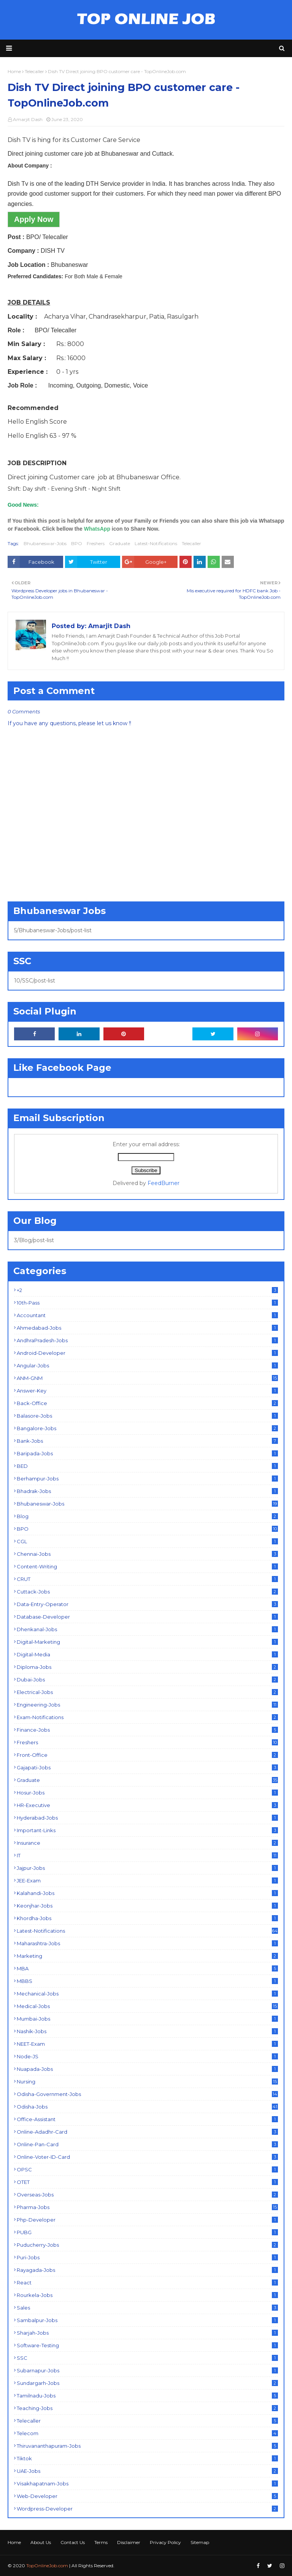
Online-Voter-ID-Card (147, 2157)
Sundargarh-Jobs (147, 2383)
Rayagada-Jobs (147, 2270)
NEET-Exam (147, 2044)
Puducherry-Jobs (147, 2245)
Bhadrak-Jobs (147, 1491)
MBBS (147, 1981)
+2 (147, 1290)
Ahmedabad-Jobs (147, 1328)
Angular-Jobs (147, 1365)
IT (147, 1855)
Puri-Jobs (147, 2257)
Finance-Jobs (147, 1730)
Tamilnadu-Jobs (147, 2396)
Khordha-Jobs (147, 1918)
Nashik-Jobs (147, 2031)
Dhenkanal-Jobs (147, 1629)
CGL (147, 1541)
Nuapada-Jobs (147, 2069)
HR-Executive (147, 1805)
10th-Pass (147, 1303)
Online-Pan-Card (147, 2144)
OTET (147, 2182)
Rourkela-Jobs (147, 2295)
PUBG (147, 2232)
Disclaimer (128, 2542)
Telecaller (191, 543)
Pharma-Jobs (147, 2207)
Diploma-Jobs (147, 1667)
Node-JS (147, 2056)
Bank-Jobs (147, 1441)
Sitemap (199, 2542)
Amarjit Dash (28, 119)
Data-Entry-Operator (147, 1604)
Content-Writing (147, 1566)
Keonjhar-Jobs (147, 1906)
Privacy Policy (165, 2542)
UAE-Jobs (147, 2471)
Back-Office (147, 1403)
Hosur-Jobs (147, 1793)
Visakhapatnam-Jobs (147, 2483)
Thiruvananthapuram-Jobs (147, 2446)
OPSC (147, 2169)
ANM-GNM (147, 1378)
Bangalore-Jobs (147, 1428)
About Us (40, 2542)
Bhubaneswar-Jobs (45, 543)
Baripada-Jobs (147, 1453)
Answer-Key (147, 1391)
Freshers (96, 543)
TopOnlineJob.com (47, 2565)
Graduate (119, 543)
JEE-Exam (147, 1880)
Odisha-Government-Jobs (147, 2094)
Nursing (147, 2081)
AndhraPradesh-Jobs (147, 1340)
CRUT (147, 1579)
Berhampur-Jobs (147, 1478)
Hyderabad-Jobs (147, 1818)
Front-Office (147, 1755)
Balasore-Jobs (147, 1416)
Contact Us (72, 2542)
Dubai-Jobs (147, 1679)
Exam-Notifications (147, 1717)
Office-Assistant (147, 2119)
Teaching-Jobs (147, 2408)
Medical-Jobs (147, 2006)
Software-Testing (147, 2345)
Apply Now (33, 219)
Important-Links (147, 1830)
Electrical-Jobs (147, 1692)
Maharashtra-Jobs (147, 1943)
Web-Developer (147, 2496)
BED (147, 1466)
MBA (147, 1968)
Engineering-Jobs (147, 1705)
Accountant (147, 1315)
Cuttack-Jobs (147, 1592)
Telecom (147, 2433)
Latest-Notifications (156, 543)
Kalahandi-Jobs (147, 1893)
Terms (101, 2542)
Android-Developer (147, 1353)
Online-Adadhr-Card (147, 2132)
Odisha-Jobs (147, 2107)
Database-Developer (147, 1617)
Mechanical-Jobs (147, 1994)
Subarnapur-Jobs (147, 2370)
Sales (147, 2308)
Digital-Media (147, 1654)
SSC (147, 2358)
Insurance (147, 1843)
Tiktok (147, 2458)
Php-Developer (147, 2220)
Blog (147, 1516)
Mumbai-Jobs (147, 2019)
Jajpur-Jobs (147, 1868)
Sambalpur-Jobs (147, 2320)
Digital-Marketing (147, 1642)
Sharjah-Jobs (147, 2333)
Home (14, 2542)
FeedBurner (163, 1183)
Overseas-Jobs (147, 2195)
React (147, 2282)
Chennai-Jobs (147, 1554)
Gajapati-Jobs (147, 1767)
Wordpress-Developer (147, 2509)
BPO (76, 543)
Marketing (147, 1956)
